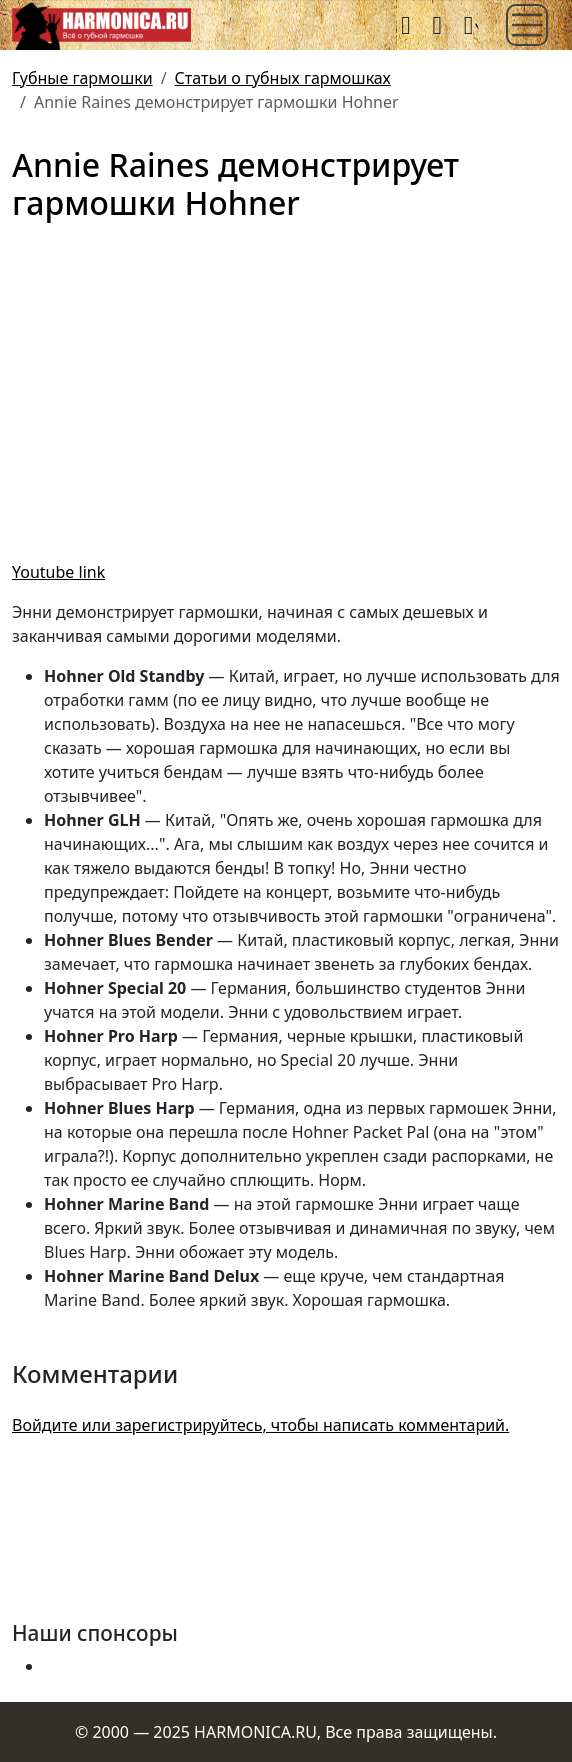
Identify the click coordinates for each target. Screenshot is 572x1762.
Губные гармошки (82, 78)
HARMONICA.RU (255, 1732)
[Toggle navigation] (527, 25)
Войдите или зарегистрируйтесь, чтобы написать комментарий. (260, 1425)
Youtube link (58, 572)
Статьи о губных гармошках (283, 78)
